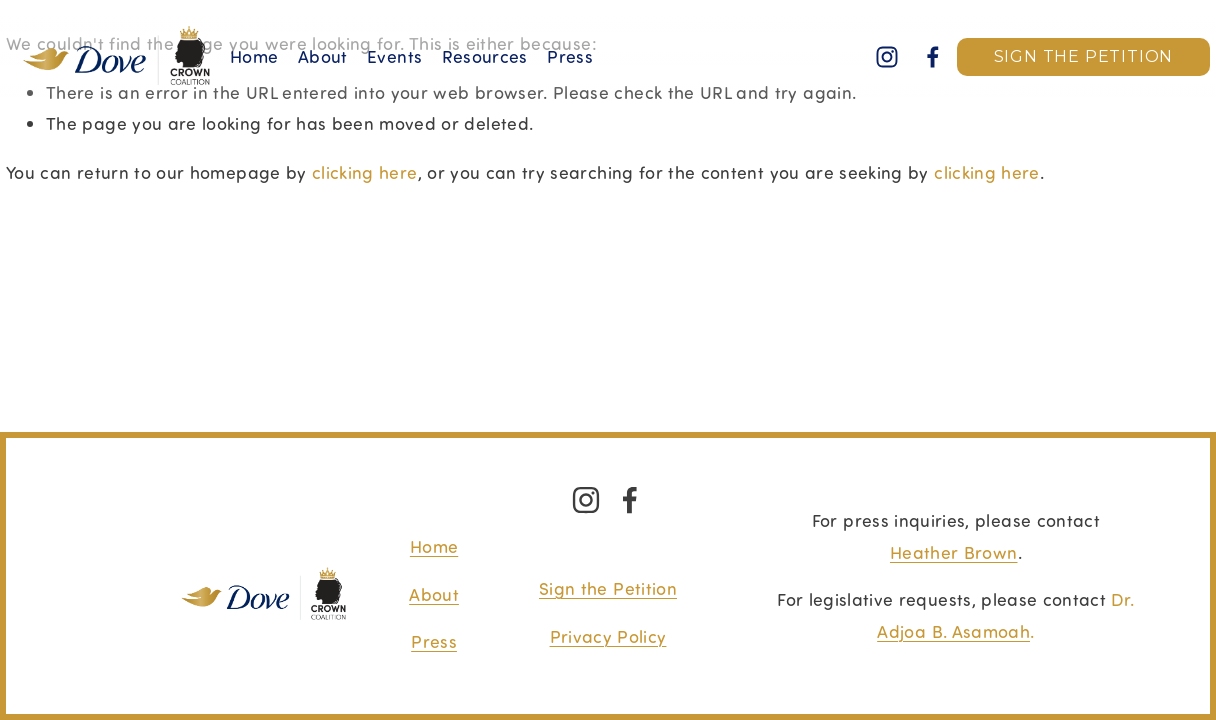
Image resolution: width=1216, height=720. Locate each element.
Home (254, 56)
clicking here (365, 172)
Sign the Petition (608, 588)
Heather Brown (954, 552)
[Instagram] (887, 57)
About (323, 56)
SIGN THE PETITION (1084, 56)
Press (434, 641)
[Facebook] (933, 57)
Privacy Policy (608, 636)
